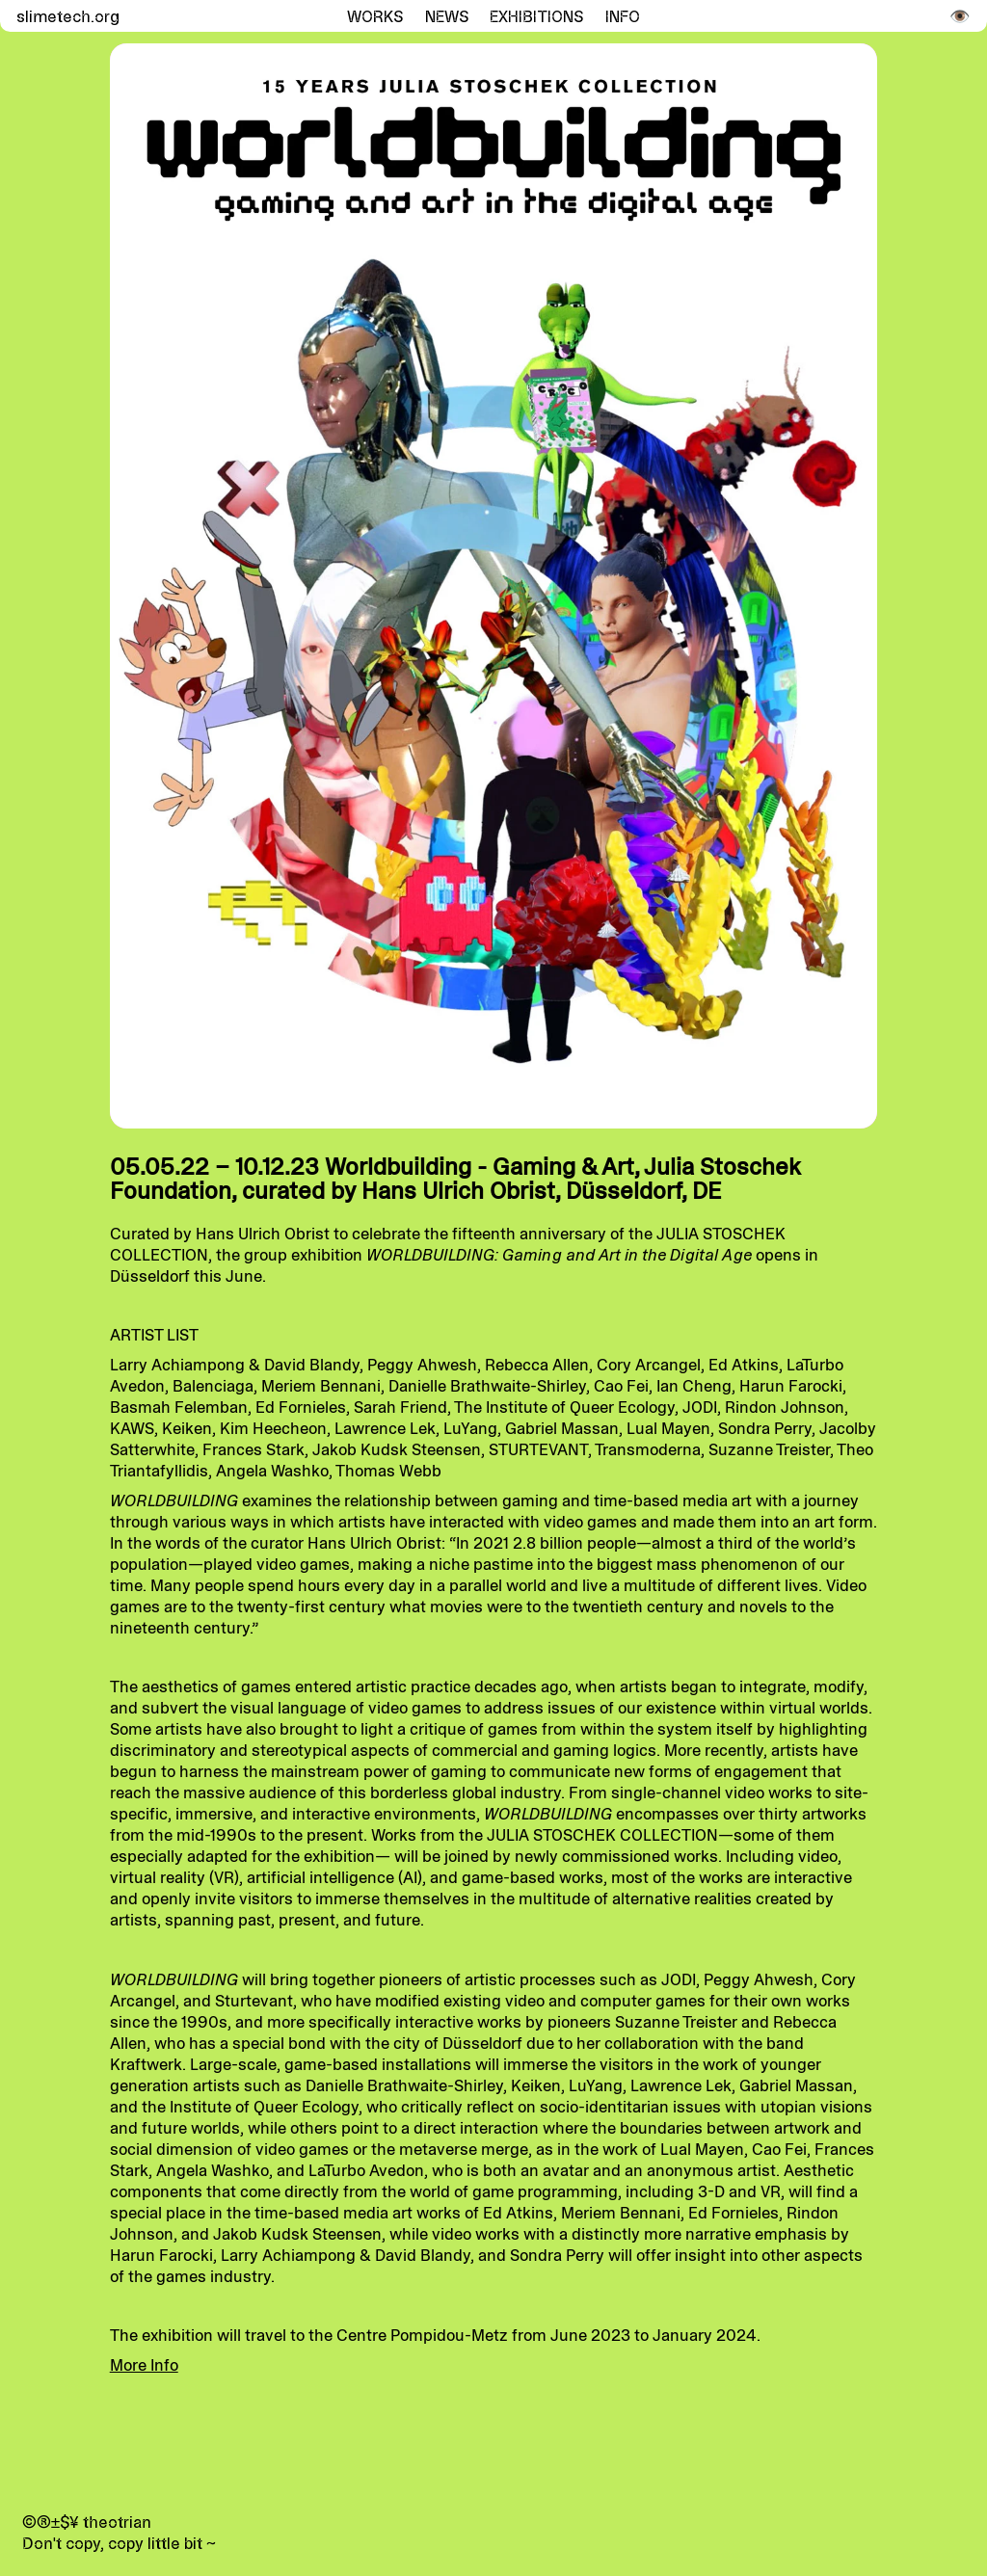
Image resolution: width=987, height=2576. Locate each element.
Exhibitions (536, 16)
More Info (144, 2365)
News (446, 16)
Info (622, 16)
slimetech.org (65, 16)
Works (375, 16)
